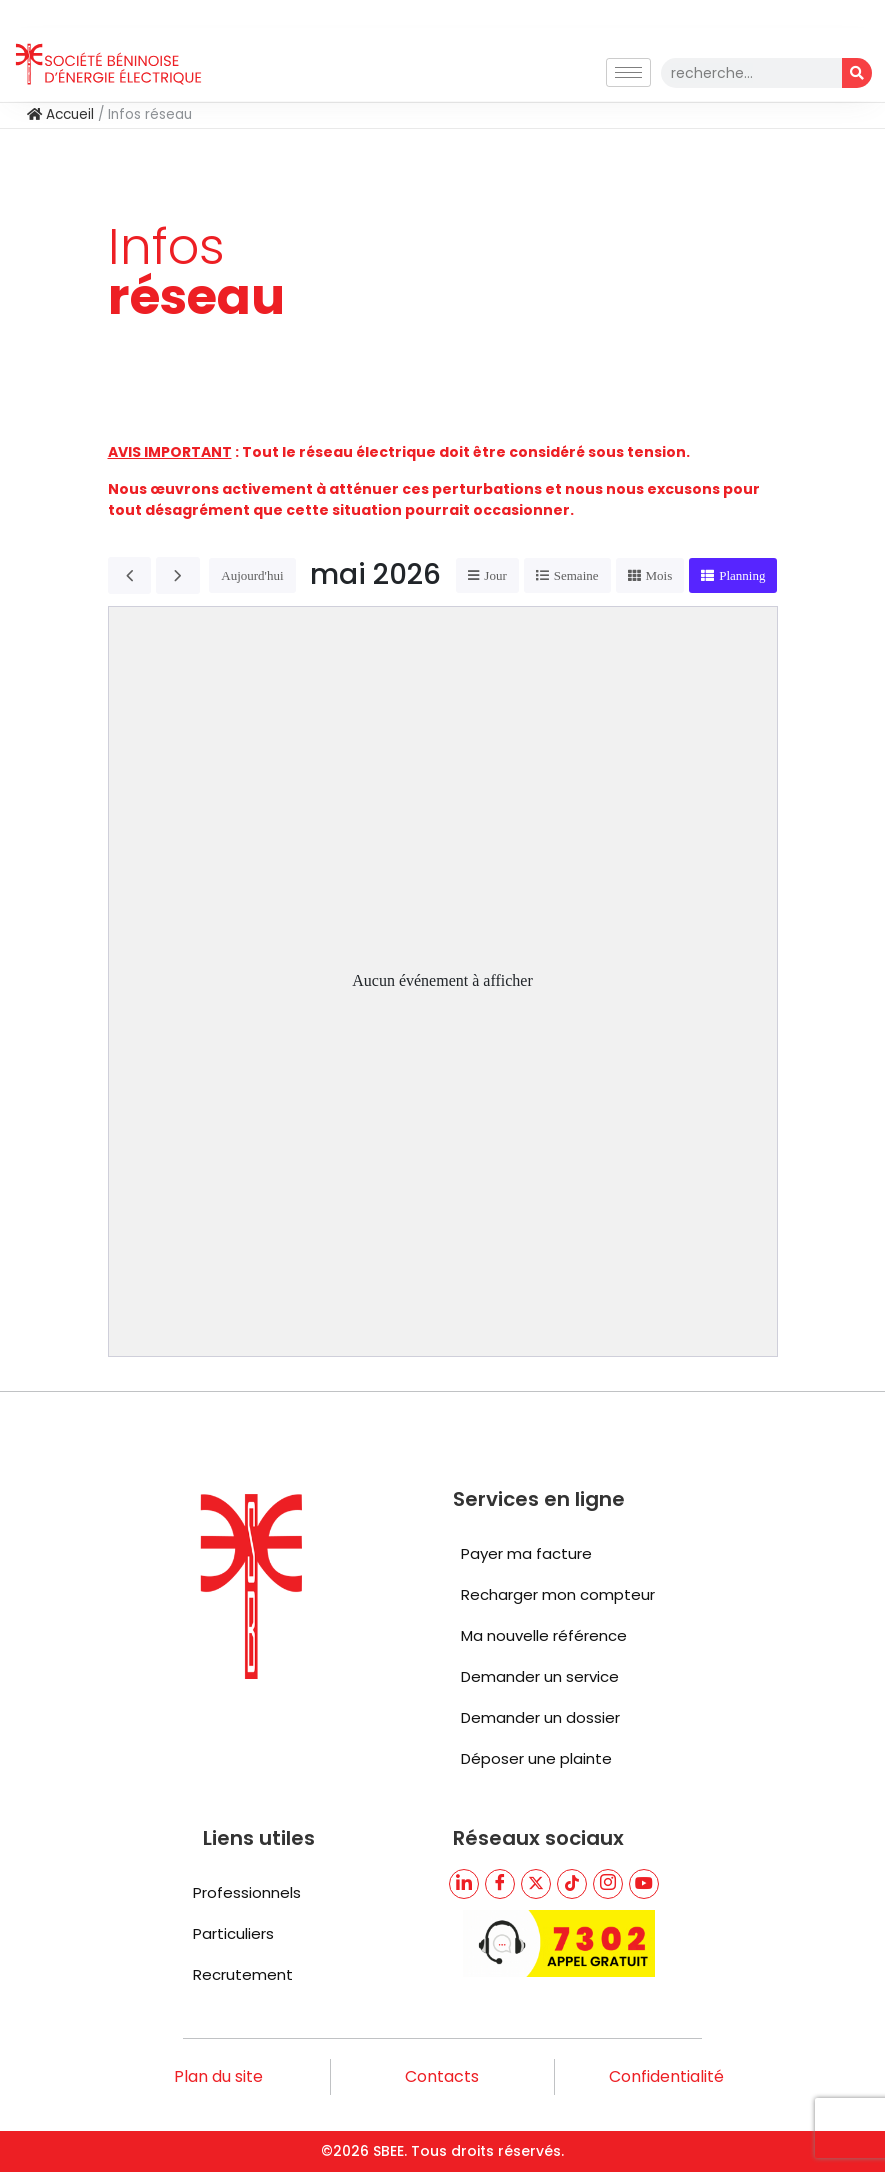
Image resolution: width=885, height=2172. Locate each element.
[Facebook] (500, 1884)
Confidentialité (666, 2076)
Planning (742, 575)
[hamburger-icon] (628, 72)
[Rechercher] (857, 73)
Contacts (442, 2076)
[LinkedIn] (464, 1884)
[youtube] (644, 1884)
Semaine (576, 575)
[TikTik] (572, 1884)
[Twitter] (536, 1884)
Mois (659, 575)
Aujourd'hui (252, 575)
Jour (495, 575)
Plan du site (218, 2076)
